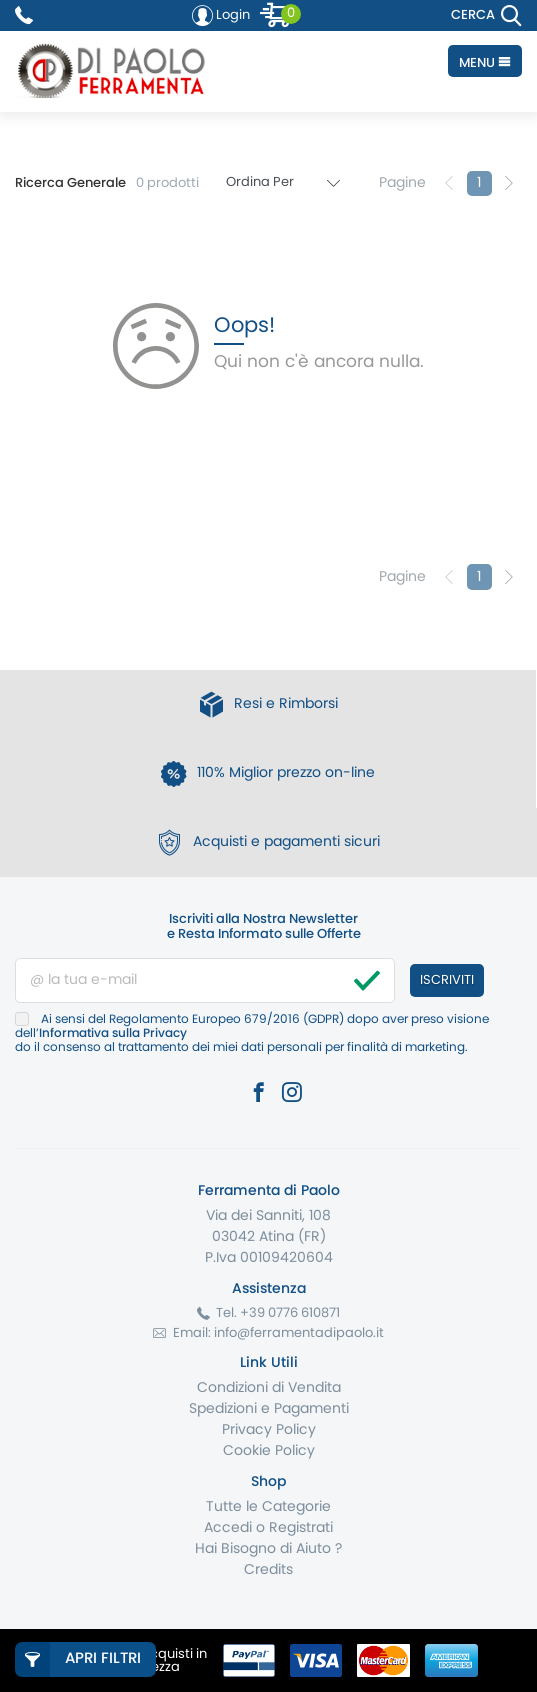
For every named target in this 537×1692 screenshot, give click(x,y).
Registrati (301, 1528)
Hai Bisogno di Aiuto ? (268, 1549)
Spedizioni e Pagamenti (269, 1409)
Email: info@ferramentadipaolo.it (278, 1333)
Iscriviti (447, 980)
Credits (268, 1570)
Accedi (228, 1528)
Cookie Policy (269, 1451)
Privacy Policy (269, 1430)
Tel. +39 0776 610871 (278, 1313)
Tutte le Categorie (268, 1507)
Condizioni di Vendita (269, 1388)
